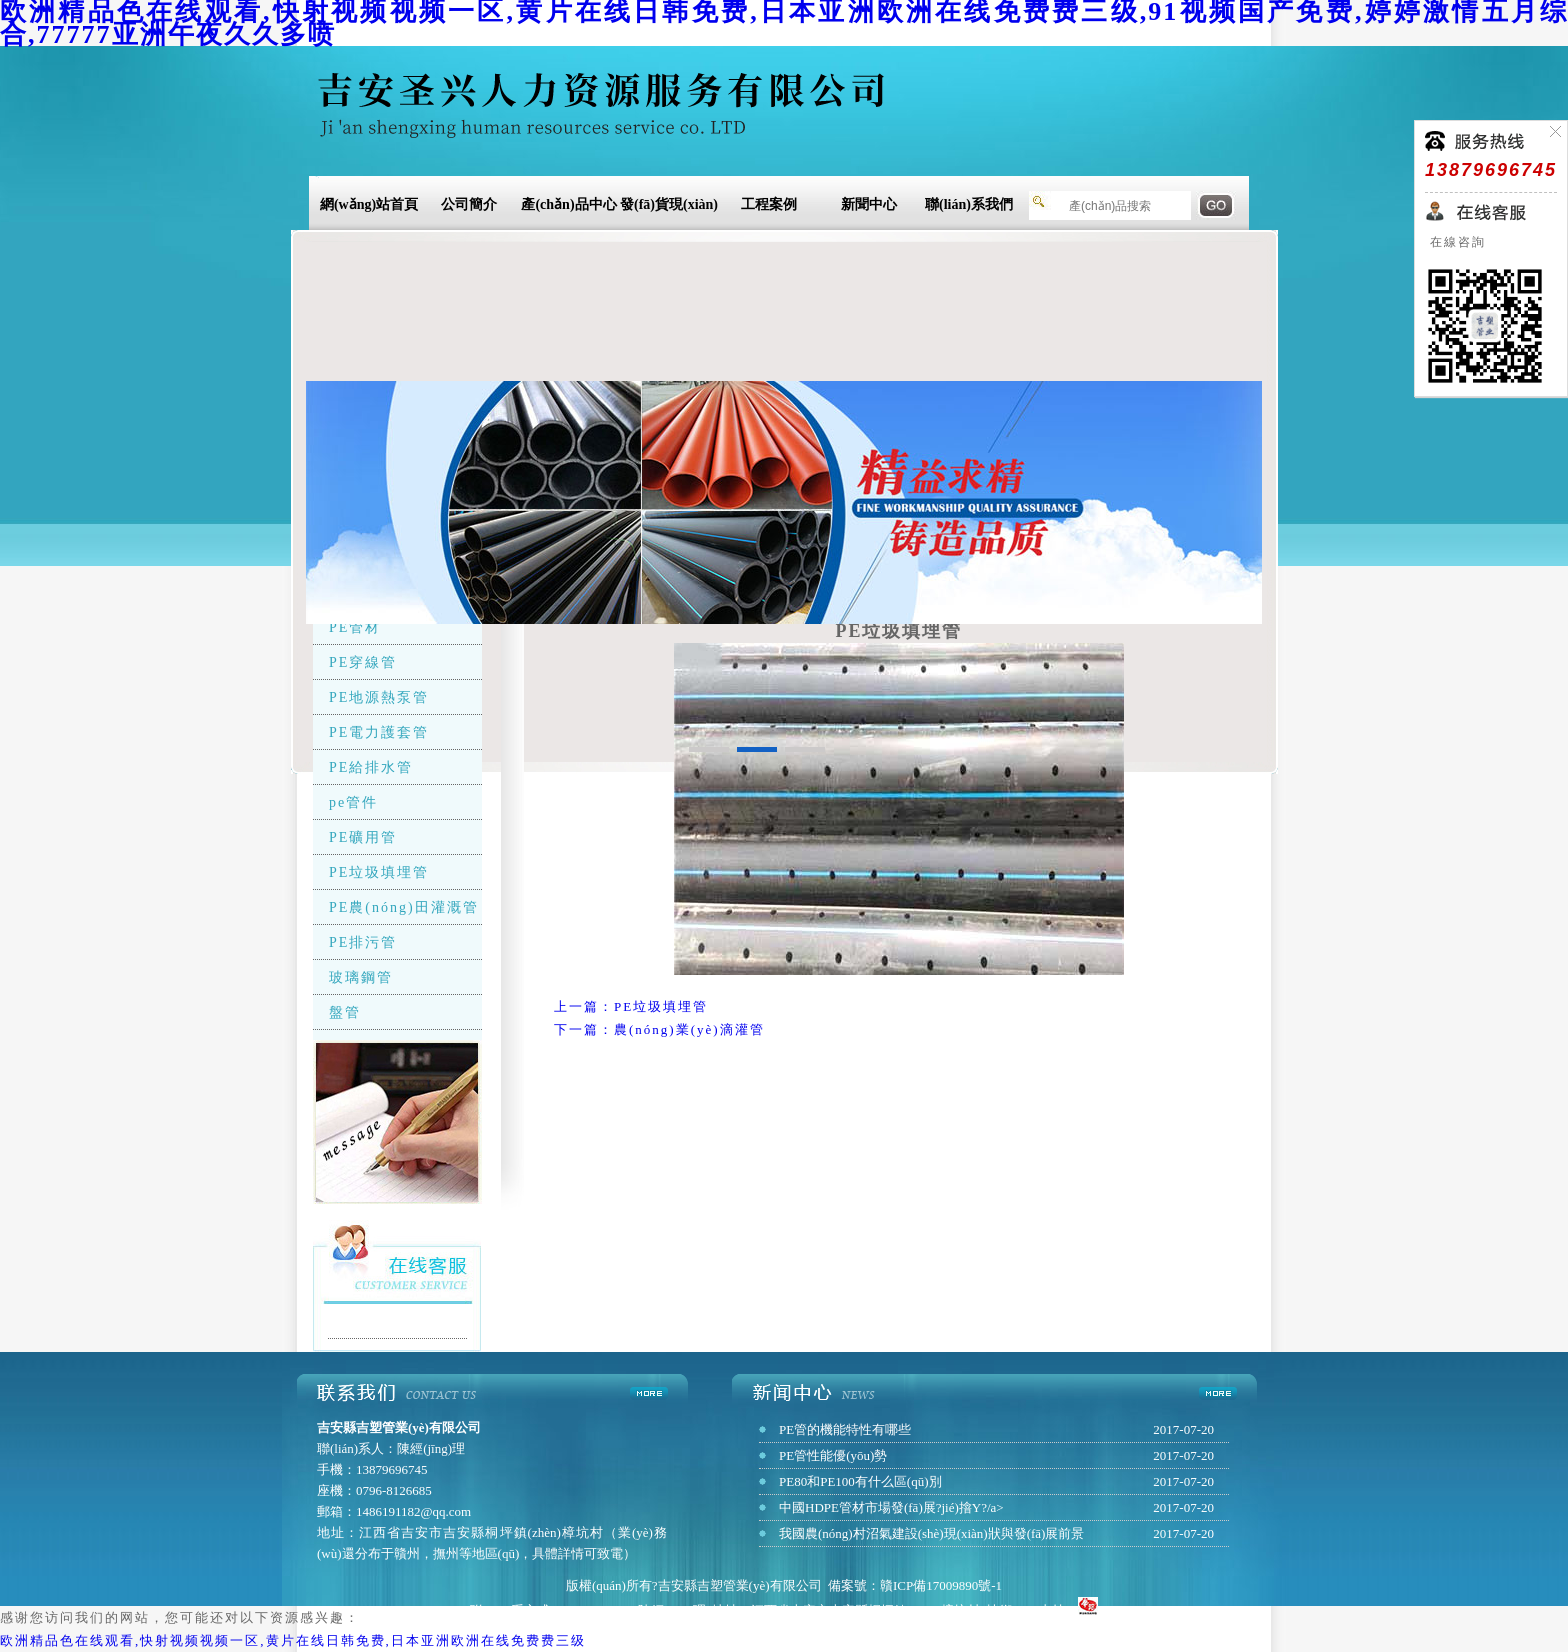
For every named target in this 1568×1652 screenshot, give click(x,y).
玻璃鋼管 (361, 977)
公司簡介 (469, 204)
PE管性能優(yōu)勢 (833, 1455)
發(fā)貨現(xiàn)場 (669, 207)
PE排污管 (363, 942)
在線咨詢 (1455, 242)
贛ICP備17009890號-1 (941, 1585)
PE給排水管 (371, 767)
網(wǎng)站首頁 (369, 204)
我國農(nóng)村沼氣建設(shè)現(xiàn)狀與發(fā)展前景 (931, 1533)
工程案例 (769, 204)
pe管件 (353, 802)
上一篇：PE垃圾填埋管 (631, 1006)
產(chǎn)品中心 (568, 204)
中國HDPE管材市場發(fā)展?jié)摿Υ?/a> (891, 1507)
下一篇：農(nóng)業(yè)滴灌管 (659, 1029)
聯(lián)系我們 (969, 204)
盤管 (345, 1012)
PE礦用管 (363, 837)
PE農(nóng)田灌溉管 (404, 907)
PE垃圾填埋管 (379, 872)
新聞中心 (869, 204)
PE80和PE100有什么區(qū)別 (860, 1481)
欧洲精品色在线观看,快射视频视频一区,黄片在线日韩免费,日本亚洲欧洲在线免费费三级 (293, 1640)
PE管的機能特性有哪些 (845, 1429)
